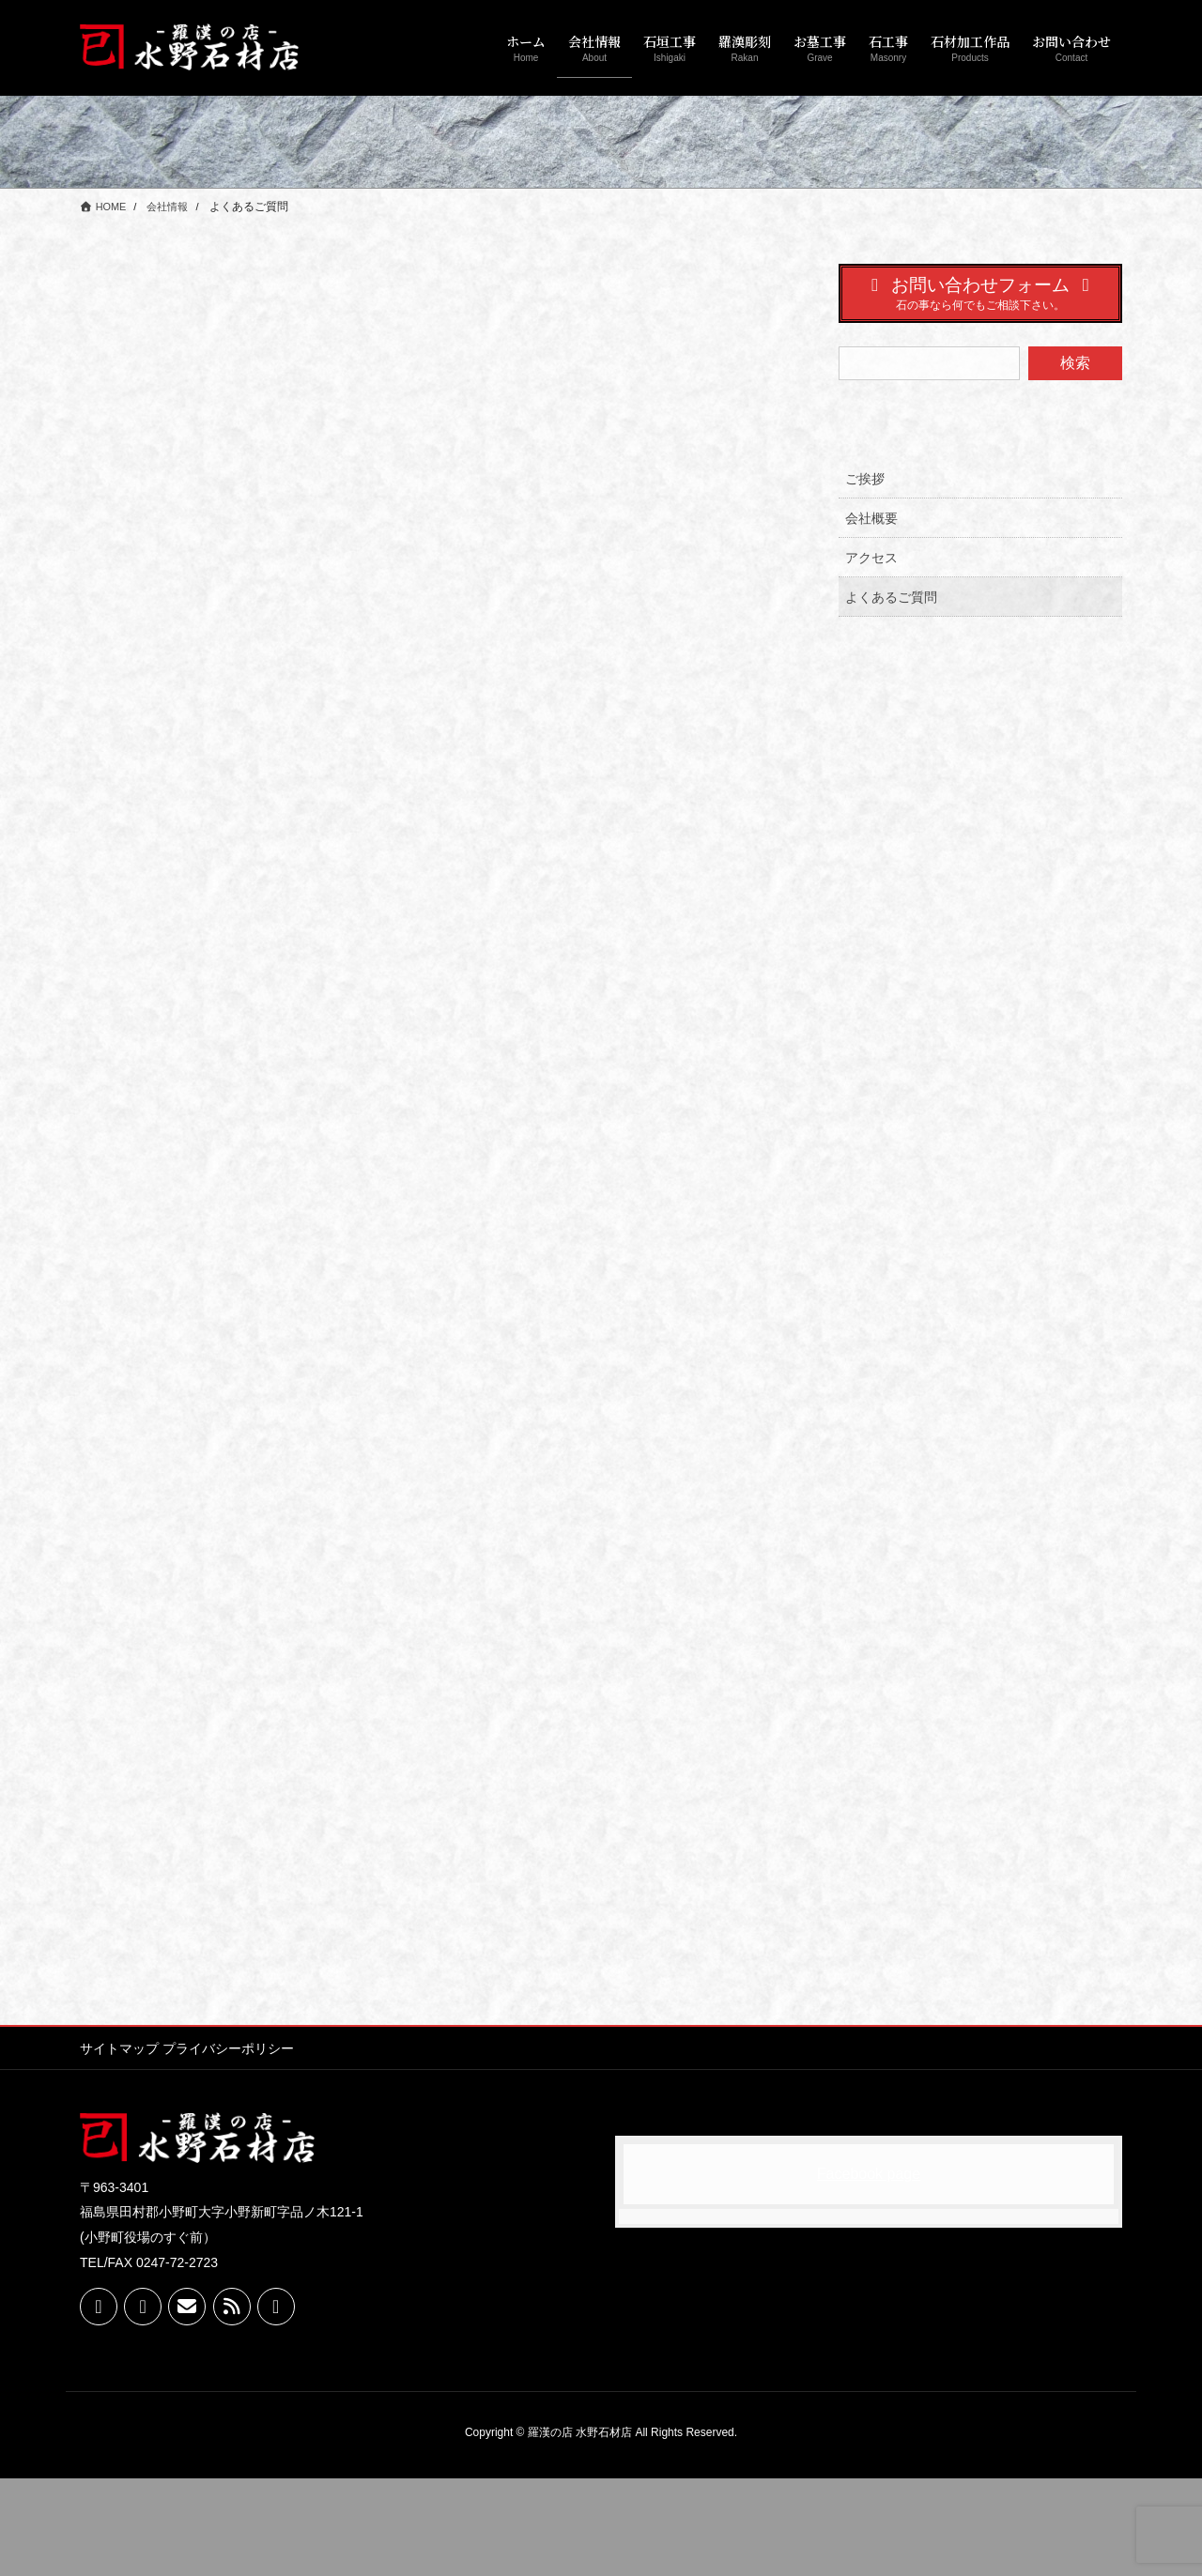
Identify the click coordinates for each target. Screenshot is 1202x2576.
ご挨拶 (865, 478)
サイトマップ (119, 2146)
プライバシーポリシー (238, 2146)
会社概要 (871, 518)
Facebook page (868, 2271)
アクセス (871, 557)
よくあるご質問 (891, 597)
